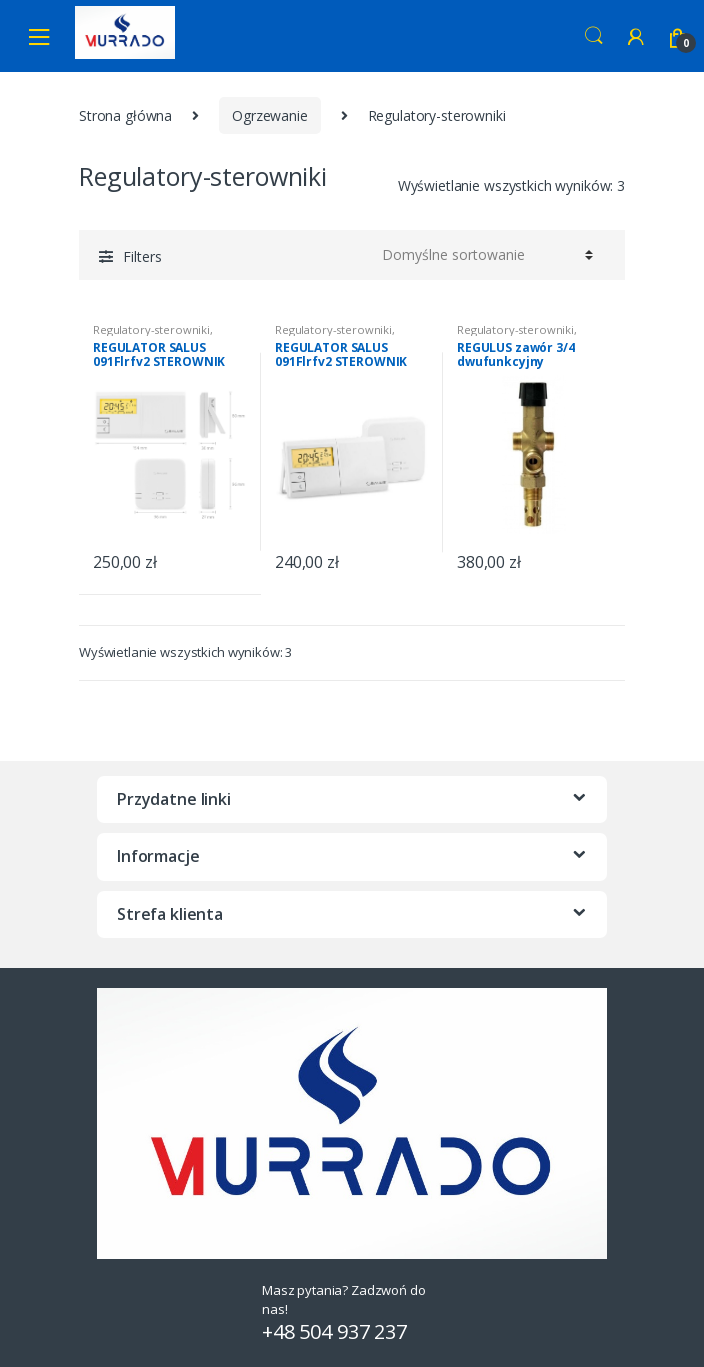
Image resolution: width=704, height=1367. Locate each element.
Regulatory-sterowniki (151, 329)
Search (594, 36)
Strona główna (125, 115)
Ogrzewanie (270, 115)
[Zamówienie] (484, 255)
